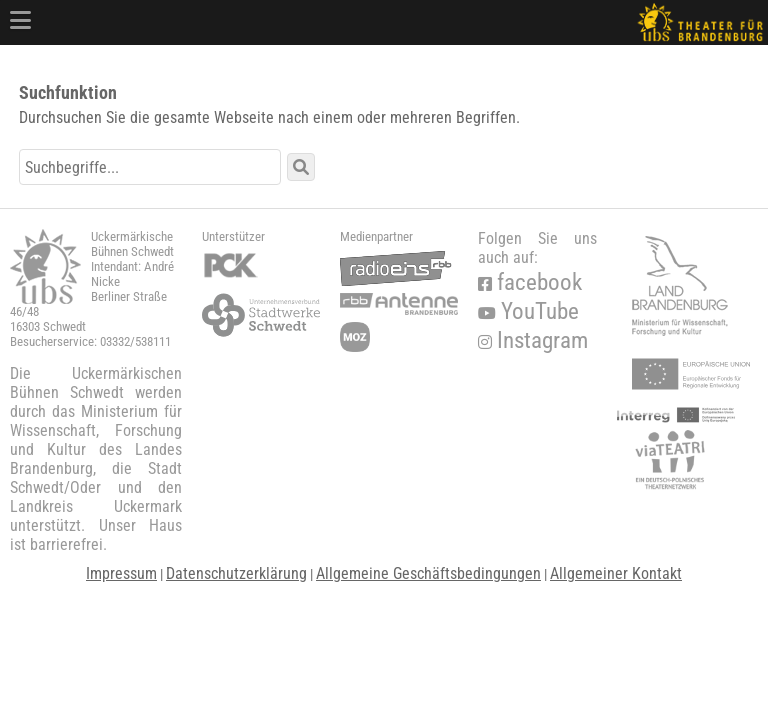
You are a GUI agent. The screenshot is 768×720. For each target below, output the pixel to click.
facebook (530, 282)
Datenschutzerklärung (236, 573)
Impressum (121, 573)
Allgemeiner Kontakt (616, 573)
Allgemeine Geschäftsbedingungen (428, 573)
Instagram (533, 340)
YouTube (528, 311)
